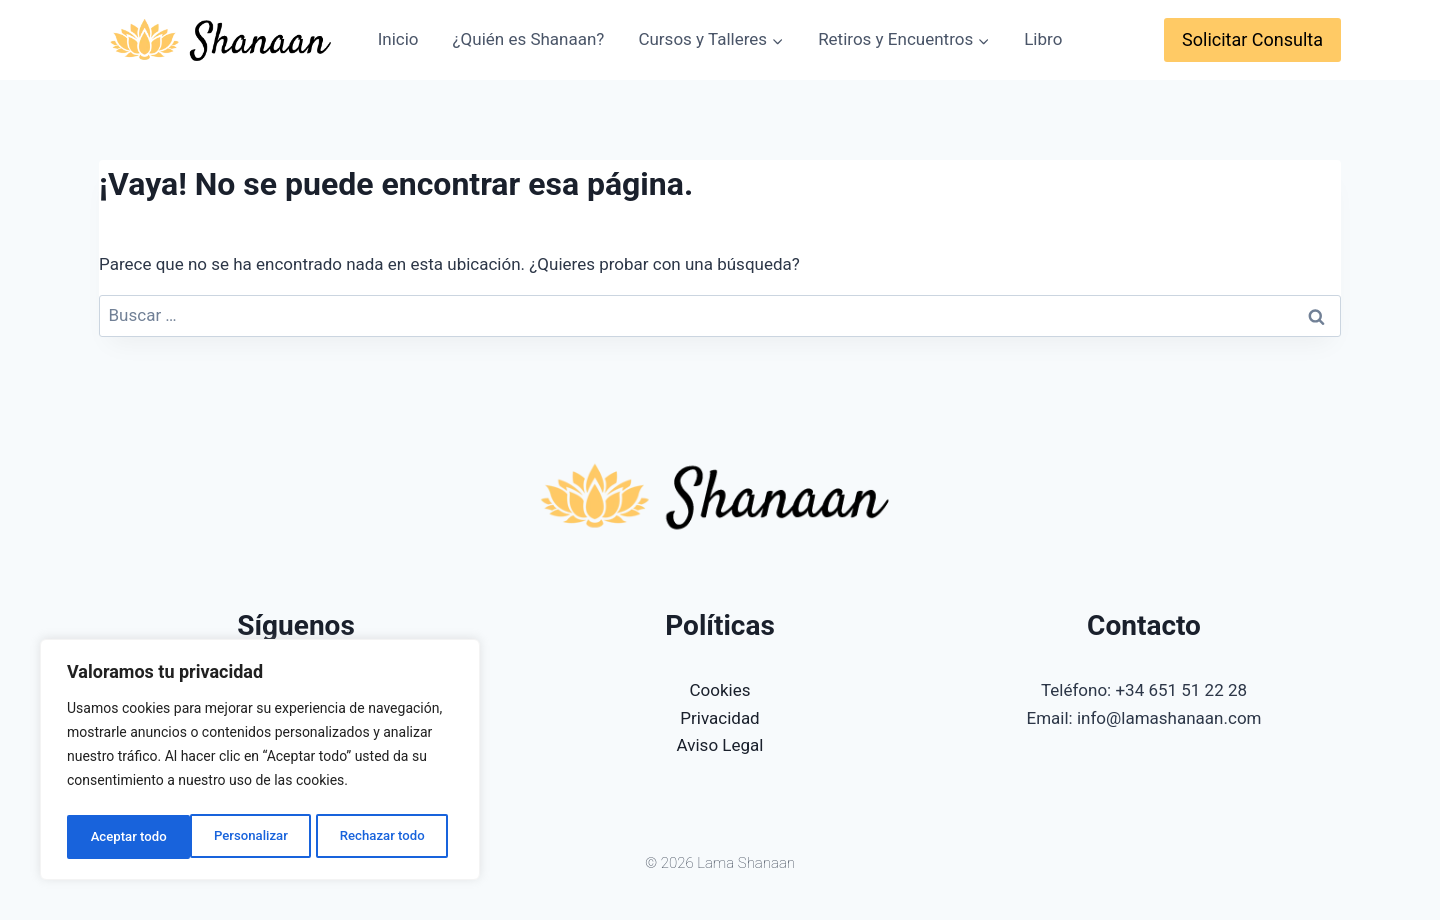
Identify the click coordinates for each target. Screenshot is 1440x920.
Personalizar (126, 837)
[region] (260, 763)
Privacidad (719, 718)
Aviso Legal (720, 745)
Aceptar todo (392, 837)
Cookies (720, 690)
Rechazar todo (259, 837)
